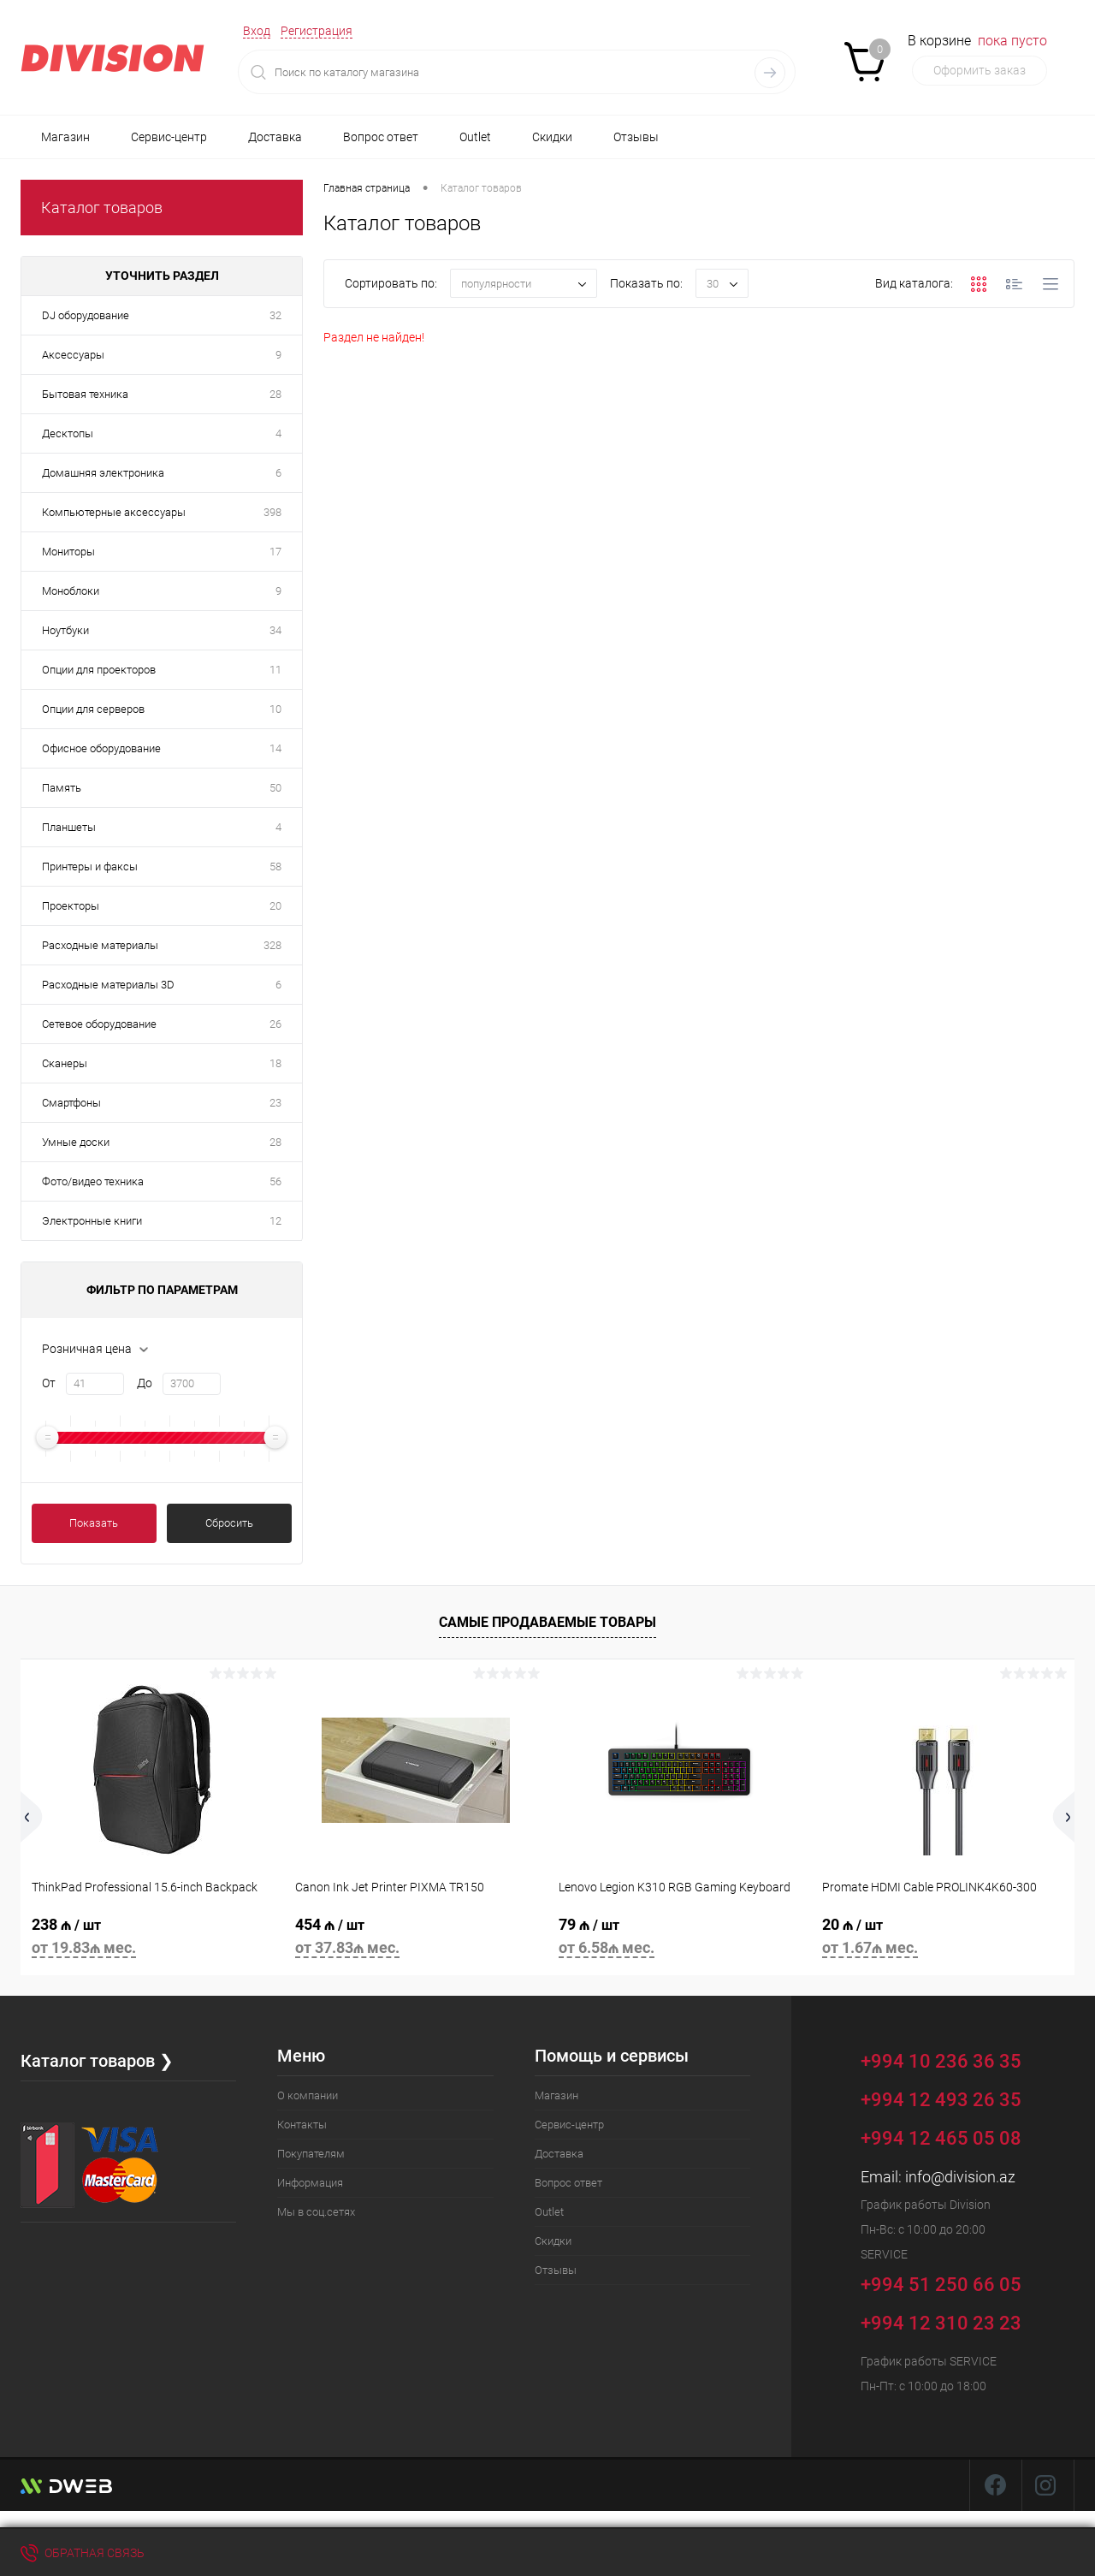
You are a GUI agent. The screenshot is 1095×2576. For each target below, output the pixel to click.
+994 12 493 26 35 (941, 2100)
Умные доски (76, 1142)
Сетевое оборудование (99, 1024)
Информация (310, 2182)
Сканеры (64, 1063)
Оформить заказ (979, 70)
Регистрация (316, 31)
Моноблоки (70, 591)
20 (275, 905)
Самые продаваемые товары (547, 1622)
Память (61, 787)
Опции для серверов (93, 709)
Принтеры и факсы (90, 866)
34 (275, 630)
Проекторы (70, 905)
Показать (93, 1523)
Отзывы (636, 137)
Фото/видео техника (93, 1181)
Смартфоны (71, 1102)
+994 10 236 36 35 (953, 2058)
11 (275, 669)
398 (272, 512)
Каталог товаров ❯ (97, 2061)
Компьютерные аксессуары (114, 512)
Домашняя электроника (103, 472)
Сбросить (229, 1523)
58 (275, 866)
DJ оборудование (85, 315)
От (49, 1383)
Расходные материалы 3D (108, 984)
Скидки (552, 137)
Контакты (302, 2124)
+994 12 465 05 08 (941, 2138)
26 (275, 1024)
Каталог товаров (102, 208)
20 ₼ (942, 1938)
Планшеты (69, 827)
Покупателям (311, 2153)
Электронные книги (92, 1220)
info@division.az (960, 2177)
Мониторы (68, 551)
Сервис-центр (169, 137)
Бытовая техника (85, 394)
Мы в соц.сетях (316, 2211)
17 (275, 551)
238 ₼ (152, 1938)
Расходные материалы (100, 945)
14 (275, 748)
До (144, 1383)
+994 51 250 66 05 (953, 2282)
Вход (256, 31)
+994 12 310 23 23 (941, 2323)
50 (275, 787)
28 (275, 394)
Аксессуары (73, 354)
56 (275, 1181)
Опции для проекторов (99, 669)
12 (275, 1220)
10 (275, 709)
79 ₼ (679, 1938)
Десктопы (67, 433)
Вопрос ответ (380, 137)
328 (272, 945)
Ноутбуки (65, 630)
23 (275, 1102)
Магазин (65, 137)
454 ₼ (415, 1938)
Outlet (475, 137)
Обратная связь (83, 2553)
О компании (307, 2095)
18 (275, 1063)
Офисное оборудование (101, 748)
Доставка (275, 137)
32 (275, 315)
